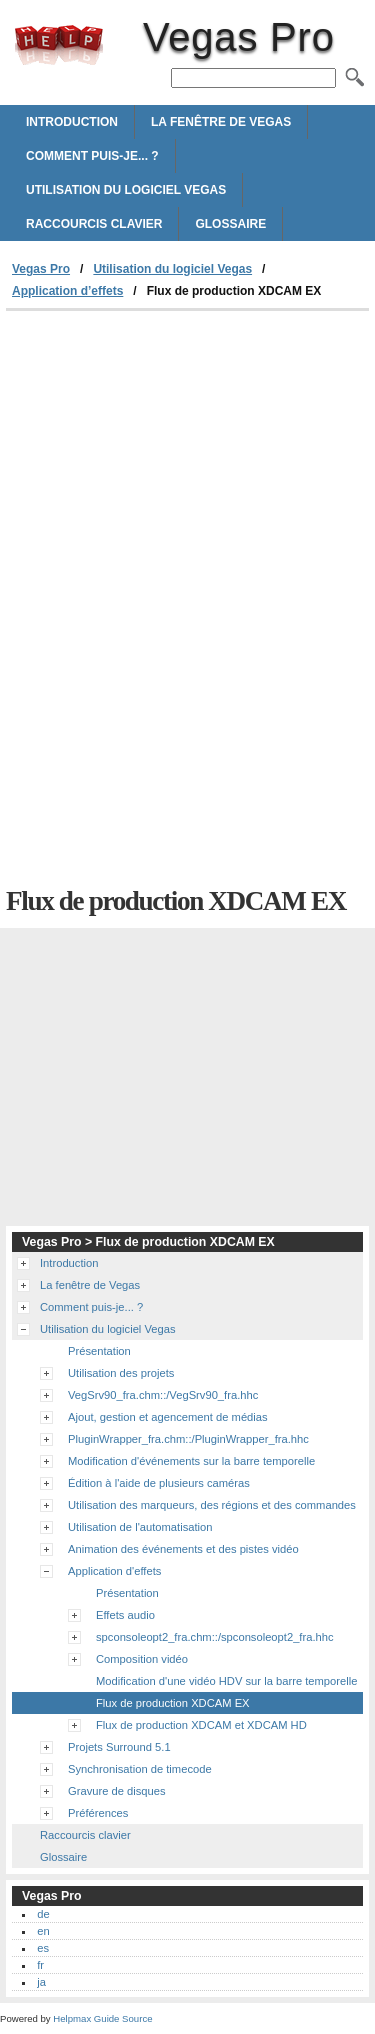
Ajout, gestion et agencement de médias (168, 1417)
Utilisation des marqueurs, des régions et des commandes (212, 1505)
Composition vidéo (142, 1659)
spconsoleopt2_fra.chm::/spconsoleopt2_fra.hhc (215, 1637)
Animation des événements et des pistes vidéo (183, 1549)
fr (40, 1965)
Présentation (99, 1351)
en (43, 1931)
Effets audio (125, 1615)
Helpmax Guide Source (102, 2018)
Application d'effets (114, 1571)
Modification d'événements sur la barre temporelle (191, 1461)
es (43, 1948)
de (43, 1914)
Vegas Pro (59, 45)
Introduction (72, 122)
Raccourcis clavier (94, 224)
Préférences (98, 1813)
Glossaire (230, 224)
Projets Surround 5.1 (119, 1747)
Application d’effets (67, 291)
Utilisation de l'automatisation (140, 1527)
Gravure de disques (117, 1791)
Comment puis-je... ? (92, 156)
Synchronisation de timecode (140, 1769)
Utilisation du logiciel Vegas (126, 190)
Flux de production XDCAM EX (173, 1703)
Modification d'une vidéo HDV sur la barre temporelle (226, 1681)
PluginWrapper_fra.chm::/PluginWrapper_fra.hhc (188, 1439)
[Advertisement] (187, 461)
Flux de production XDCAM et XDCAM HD (201, 1725)
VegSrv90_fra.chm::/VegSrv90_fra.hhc (163, 1395)
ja (41, 1982)
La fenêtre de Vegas (221, 122)
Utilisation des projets (121, 1373)
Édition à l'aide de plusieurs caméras (159, 1483)
